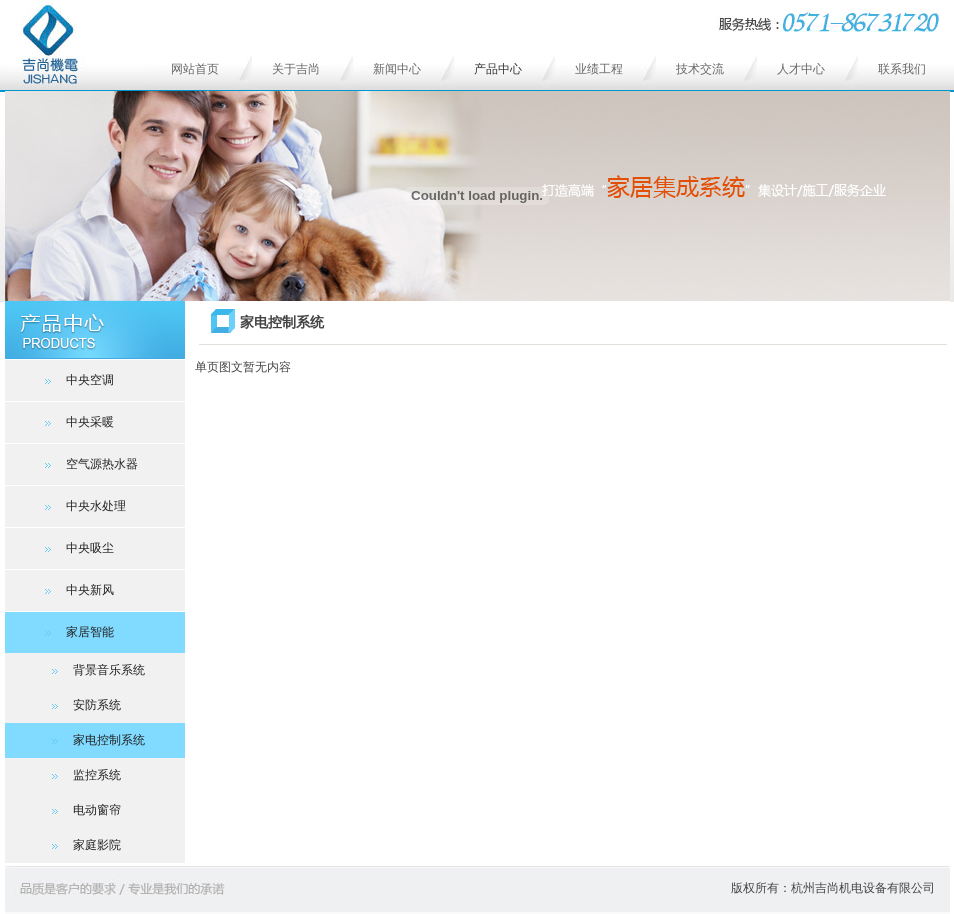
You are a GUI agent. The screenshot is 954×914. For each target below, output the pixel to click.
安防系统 (79, 705)
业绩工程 (599, 69)
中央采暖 (79, 422)
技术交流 (700, 69)
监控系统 (79, 775)
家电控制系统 (91, 740)
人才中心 (801, 69)
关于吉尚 (296, 69)
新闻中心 (397, 69)
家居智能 (79, 632)
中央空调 (79, 380)
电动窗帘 (79, 810)
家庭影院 (79, 845)
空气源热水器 (91, 464)
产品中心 (498, 69)
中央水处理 (85, 506)
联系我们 (902, 69)
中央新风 (79, 590)
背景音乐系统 (91, 670)
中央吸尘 (79, 548)
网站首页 (195, 69)
